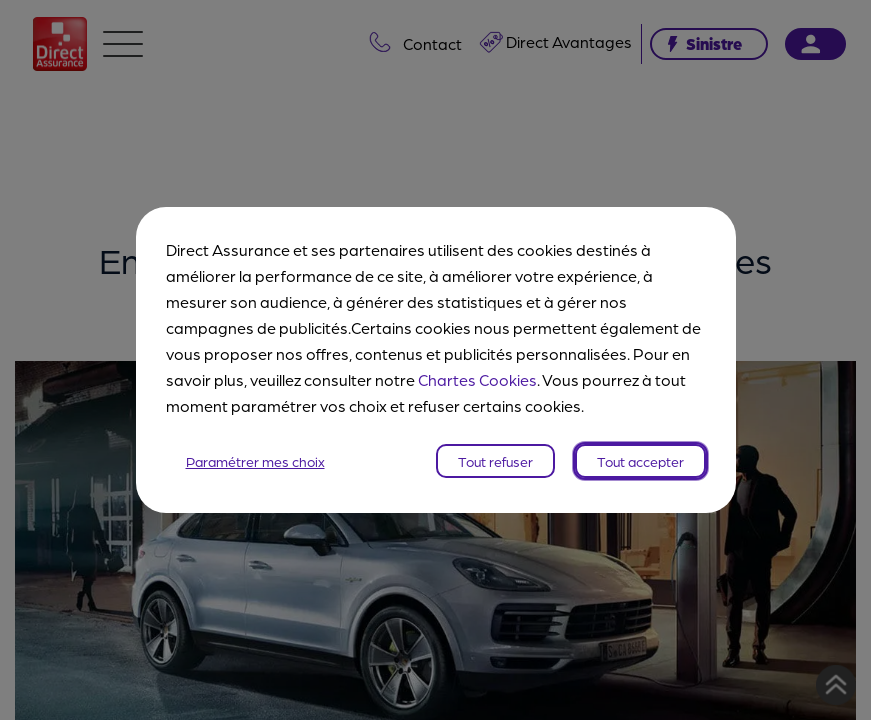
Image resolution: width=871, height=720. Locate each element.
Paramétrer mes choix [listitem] (255, 461)
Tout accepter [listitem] (640, 461)
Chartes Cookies (477, 379)
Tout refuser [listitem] (495, 461)
